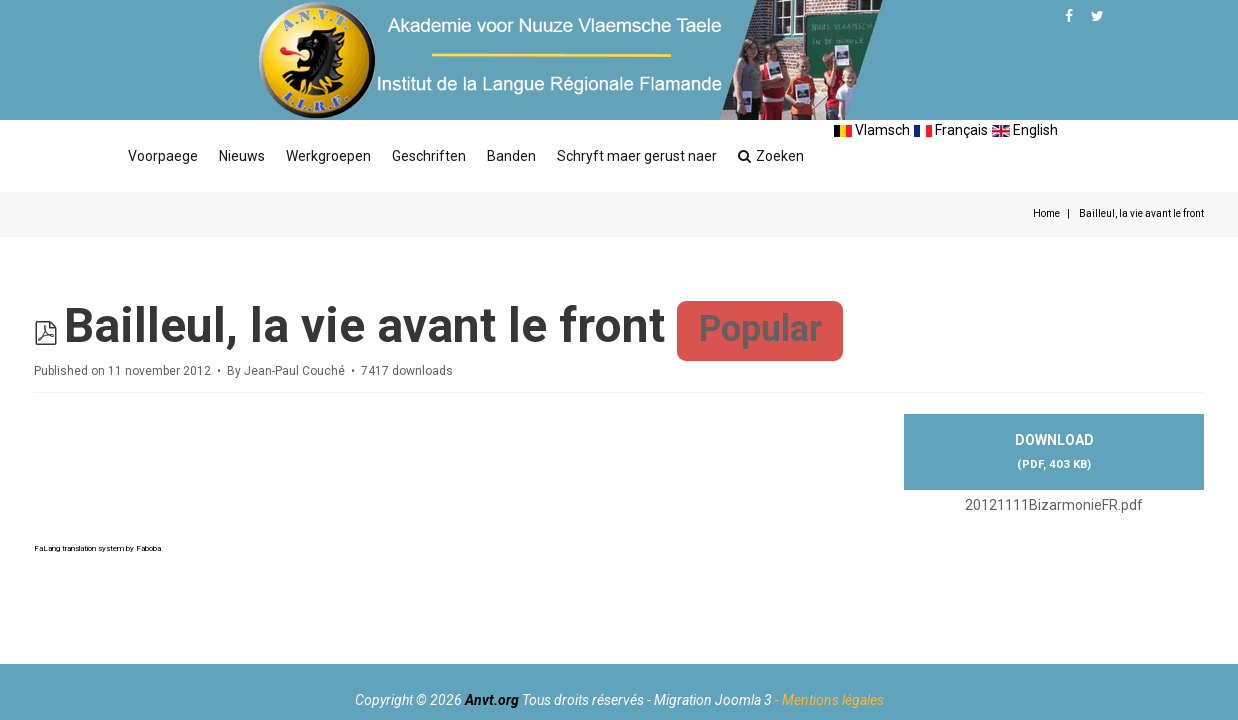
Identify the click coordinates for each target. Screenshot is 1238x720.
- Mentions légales (829, 700)
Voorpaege (163, 156)
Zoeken (771, 156)
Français (951, 130)
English (1025, 130)
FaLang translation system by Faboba (97, 548)
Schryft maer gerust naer (637, 156)
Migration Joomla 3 (713, 700)
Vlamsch (872, 130)
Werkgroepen (328, 156)
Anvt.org (492, 700)
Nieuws (242, 156)
